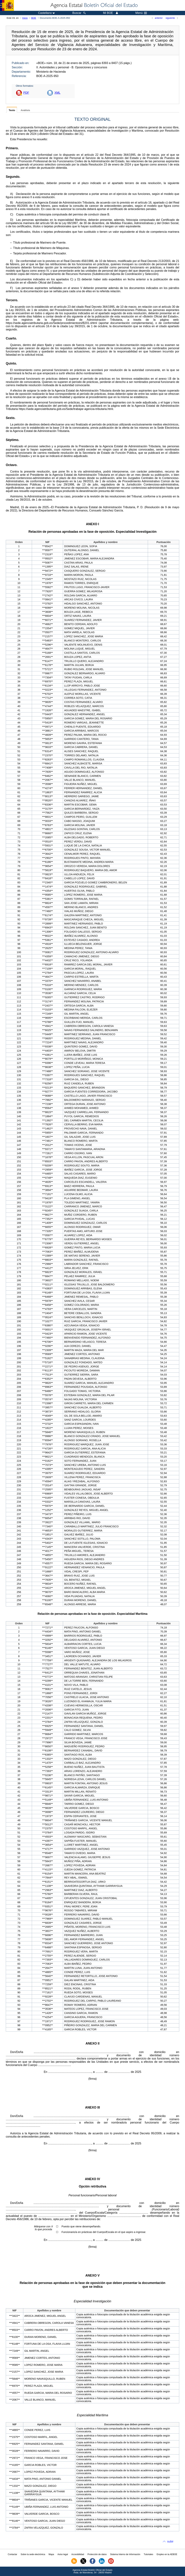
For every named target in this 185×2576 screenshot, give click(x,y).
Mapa (51, 2554)
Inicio (25, 18)
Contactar (12, 2554)
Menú (141, 13)
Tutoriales (148, 2554)
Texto (12, 110)
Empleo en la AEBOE (167, 2554)
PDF (26, 92)
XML (57, 92)
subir (170, 2541)
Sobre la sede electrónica (33, 2554)
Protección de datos (97, 2554)
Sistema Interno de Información (125, 2554)
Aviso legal (62, 2554)
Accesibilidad (77, 2554)
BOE (33, 18)
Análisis (25, 110)
